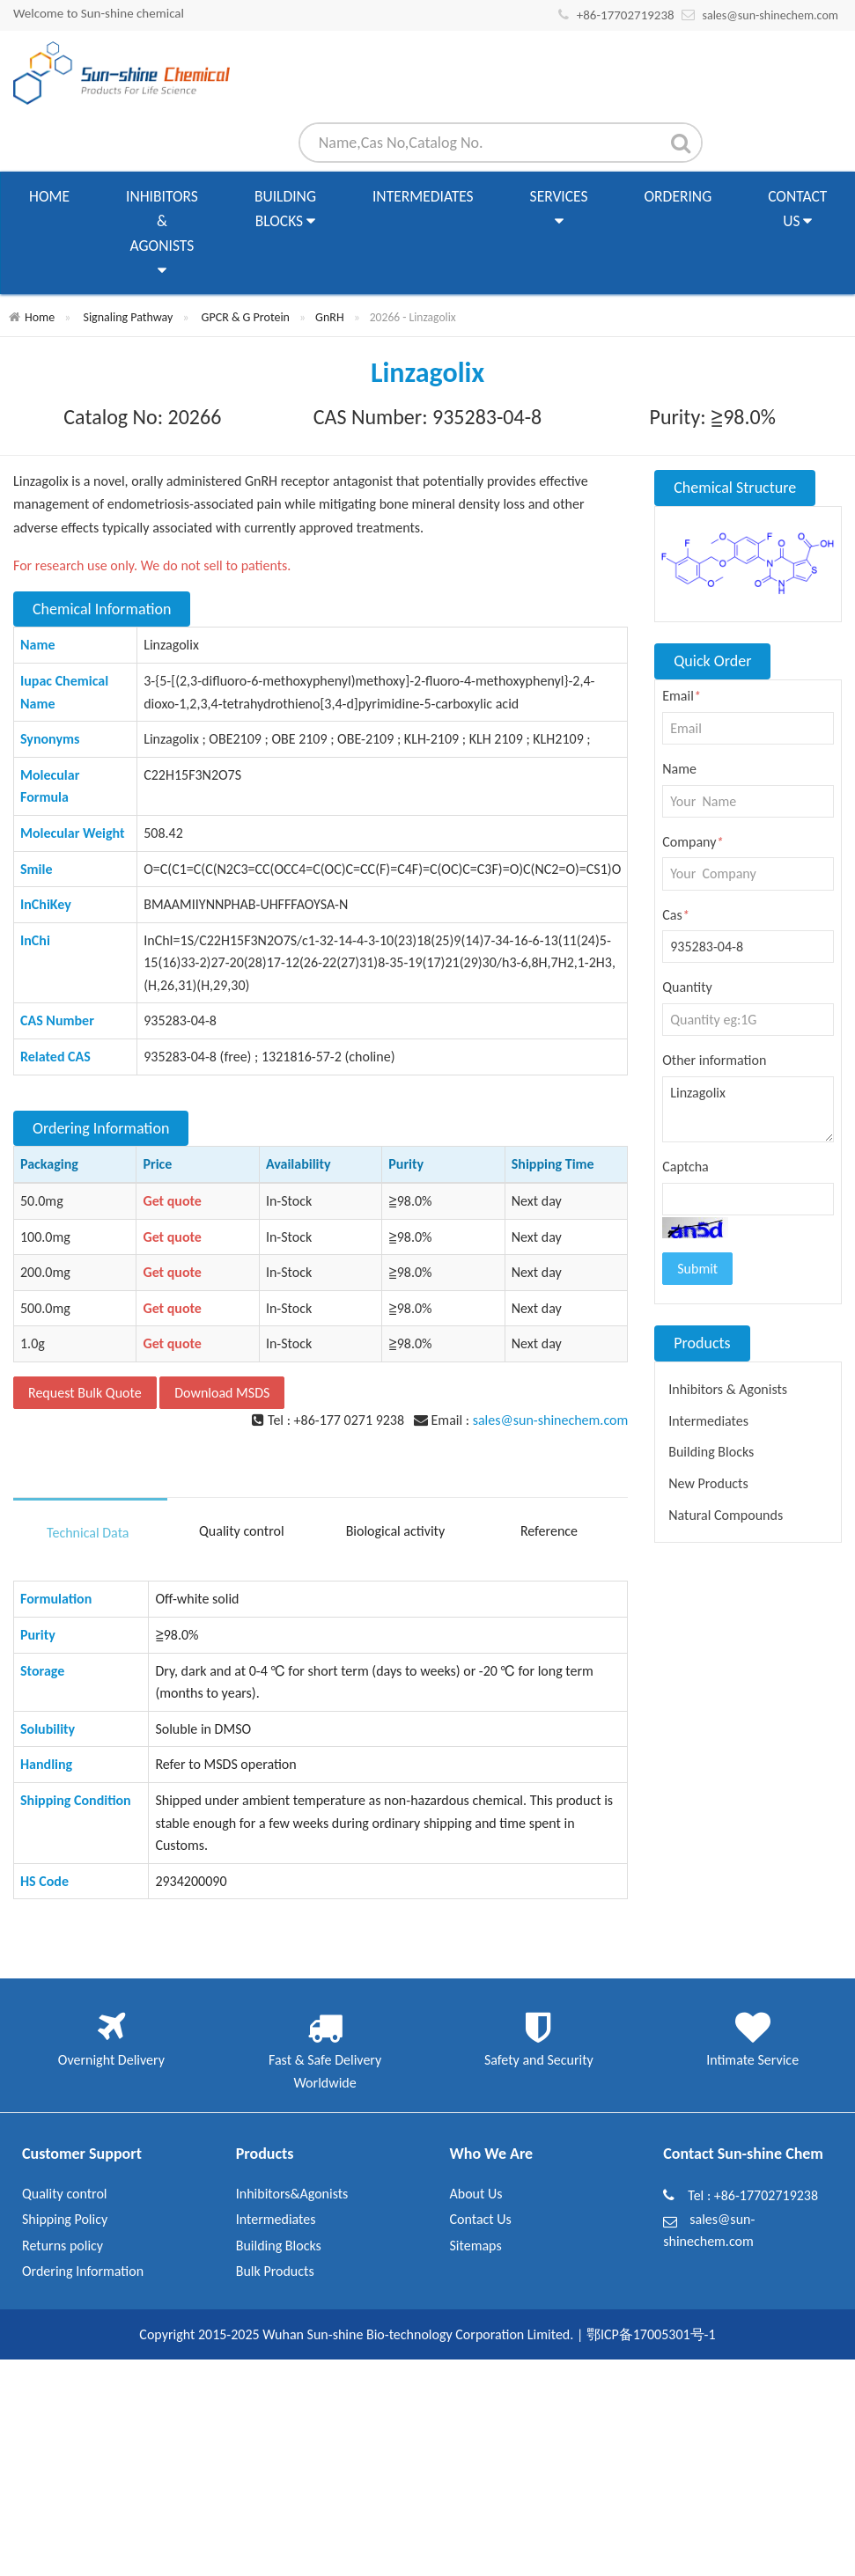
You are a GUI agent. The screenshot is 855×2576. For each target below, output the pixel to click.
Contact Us (797, 210)
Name (679, 768)
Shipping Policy (64, 2219)
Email (681, 695)
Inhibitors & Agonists (162, 235)
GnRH (329, 317)
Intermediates (423, 196)
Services (559, 210)
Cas (675, 914)
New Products (708, 1483)
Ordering (678, 196)
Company (692, 841)
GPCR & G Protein (246, 317)
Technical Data (88, 1532)
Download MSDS (221, 1392)
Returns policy (62, 2245)
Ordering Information (83, 2271)
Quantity (687, 987)
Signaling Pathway (128, 317)
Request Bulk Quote (85, 1392)
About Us (476, 2193)
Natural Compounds (725, 1515)
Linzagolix (748, 1109)
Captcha (685, 1166)
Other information (714, 1060)
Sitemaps (476, 2245)
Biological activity (396, 1531)
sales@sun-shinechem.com (770, 15)
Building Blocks (285, 210)
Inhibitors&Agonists (292, 2193)
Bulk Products (275, 2271)
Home (49, 196)
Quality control (241, 1531)
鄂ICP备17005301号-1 (651, 2334)
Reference (549, 1531)
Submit (697, 1268)
